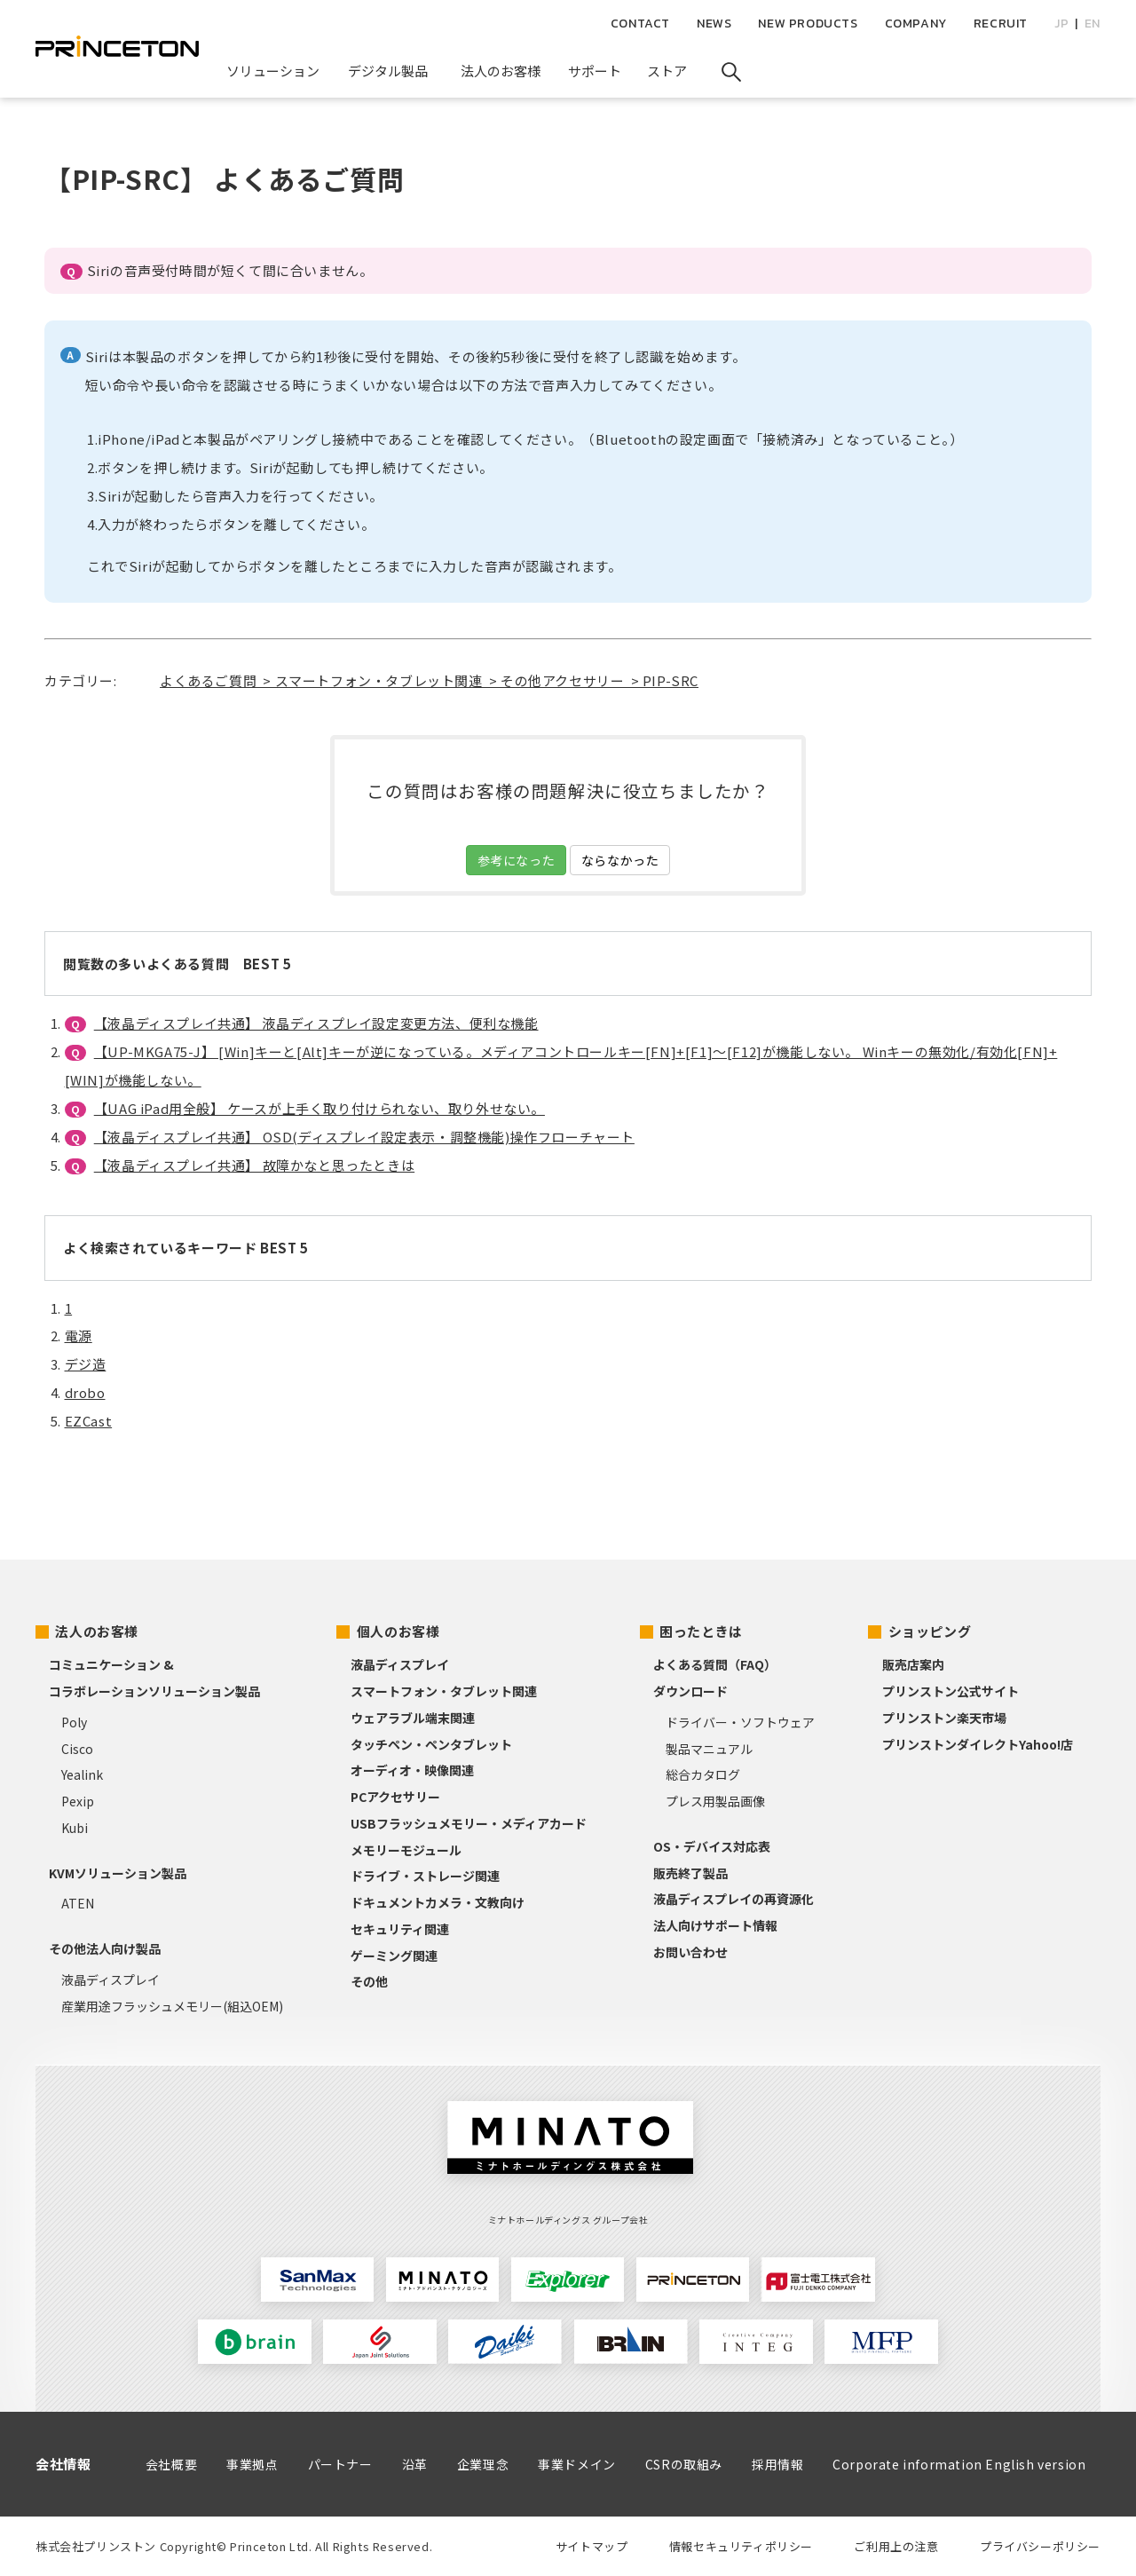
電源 (78, 1335)
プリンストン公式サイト (950, 1691)
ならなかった (620, 860)
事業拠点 (252, 2464)
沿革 (415, 2464)
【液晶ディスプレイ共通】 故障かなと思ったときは (254, 1165)
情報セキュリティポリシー (741, 2546)
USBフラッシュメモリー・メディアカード (469, 1823)
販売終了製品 (690, 1873)
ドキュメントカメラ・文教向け (438, 1902)
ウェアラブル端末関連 (413, 1718)
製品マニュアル (709, 1749)
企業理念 (483, 2464)
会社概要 (171, 2464)
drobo (85, 1392)
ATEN (77, 1903)
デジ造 (85, 1364)
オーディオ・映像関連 (412, 1770)
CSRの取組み (683, 2464)
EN (1092, 23)
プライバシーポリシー (1040, 2546)
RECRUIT (1001, 23)
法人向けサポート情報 (715, 1925)
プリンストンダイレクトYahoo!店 (977, 1744)
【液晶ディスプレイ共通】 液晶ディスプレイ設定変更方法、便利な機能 (316, 1023)
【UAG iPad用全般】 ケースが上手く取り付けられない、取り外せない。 (319, 1108)
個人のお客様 (398, 1631)
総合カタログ (703, 1774)
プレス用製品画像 (715, 1801)
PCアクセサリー (395, 1797)
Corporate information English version (958, 2464)
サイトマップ (592, 2546)
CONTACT (640, 23)
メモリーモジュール (406, 1850)
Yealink (82, 1774)
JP (1061, 23)
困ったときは (701, 1631)
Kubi (74, 1828)
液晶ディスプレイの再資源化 (733, 1899)
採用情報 (777, 2464)
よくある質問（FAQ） (715, 1664)
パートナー (340, 2464)
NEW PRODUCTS (807, 23)
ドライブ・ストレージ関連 (425, 1876)
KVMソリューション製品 (117, 1873)
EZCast (89, 1420)
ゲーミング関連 (394, 1955)
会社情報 (63, 2463)
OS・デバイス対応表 (711, 1846)
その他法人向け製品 (105, 1948)
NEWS (714, 23)
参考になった (516, 860)
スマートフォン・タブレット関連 (444, 1691)
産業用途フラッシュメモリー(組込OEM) (172, 2006)
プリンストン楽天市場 (944, 1718)
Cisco (77, 1749)
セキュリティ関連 (400, 1929)
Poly (74, 1722)
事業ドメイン (577, 2464)
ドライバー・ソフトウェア (740, 1722)
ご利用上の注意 (896, 2546)
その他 (369, 1981)
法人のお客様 (96, 1631)
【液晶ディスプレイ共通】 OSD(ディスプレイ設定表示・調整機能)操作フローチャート (364, 1136)
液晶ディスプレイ (110, 1979)
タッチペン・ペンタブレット (431, 1744)
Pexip (77, 1801)
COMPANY (916, 23)
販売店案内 (913, 1664)
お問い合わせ (690, 1952)
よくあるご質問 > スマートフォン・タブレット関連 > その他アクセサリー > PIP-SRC (429, 680)
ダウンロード (690, 1691)
